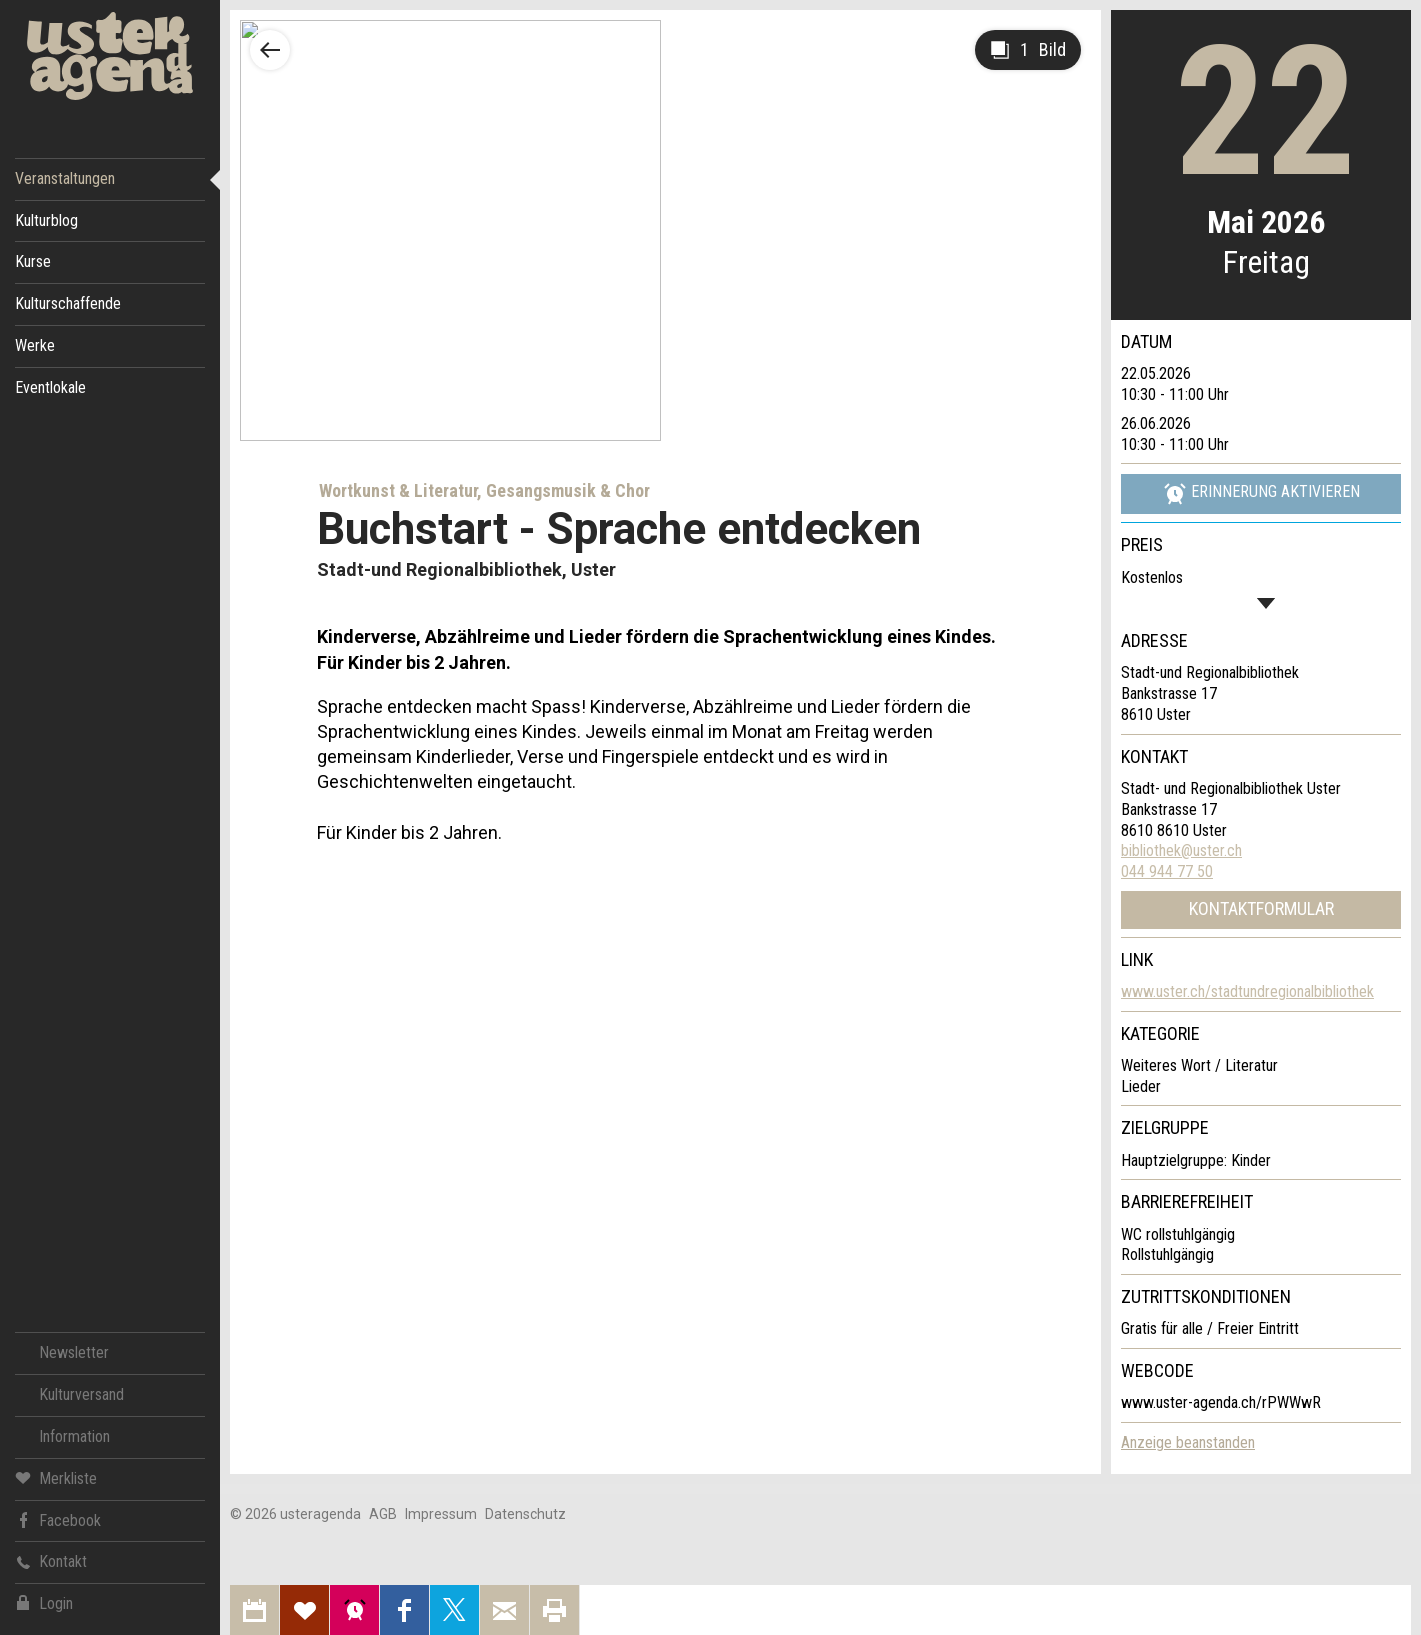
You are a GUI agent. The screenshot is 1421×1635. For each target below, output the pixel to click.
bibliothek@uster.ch (1181, 850)
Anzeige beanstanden (1188, 1442)
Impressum (441, 1514)
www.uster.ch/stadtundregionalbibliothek (1247, 991)
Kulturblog (46, 220)
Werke (35, 345)
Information (74, 1436)
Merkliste (56, 1477)
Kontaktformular (1261, 908)
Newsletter (74, 1352)
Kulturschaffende (68, 303)
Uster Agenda (110, 56)
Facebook (58, 1519)
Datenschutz (525, 1514)
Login (44, 1603)
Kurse (33, 261)
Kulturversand (81, 1394)
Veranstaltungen (65, 178)
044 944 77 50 (1167, 871)
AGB (383, 1514)
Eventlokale (50, 387)
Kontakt (51, 1561)
